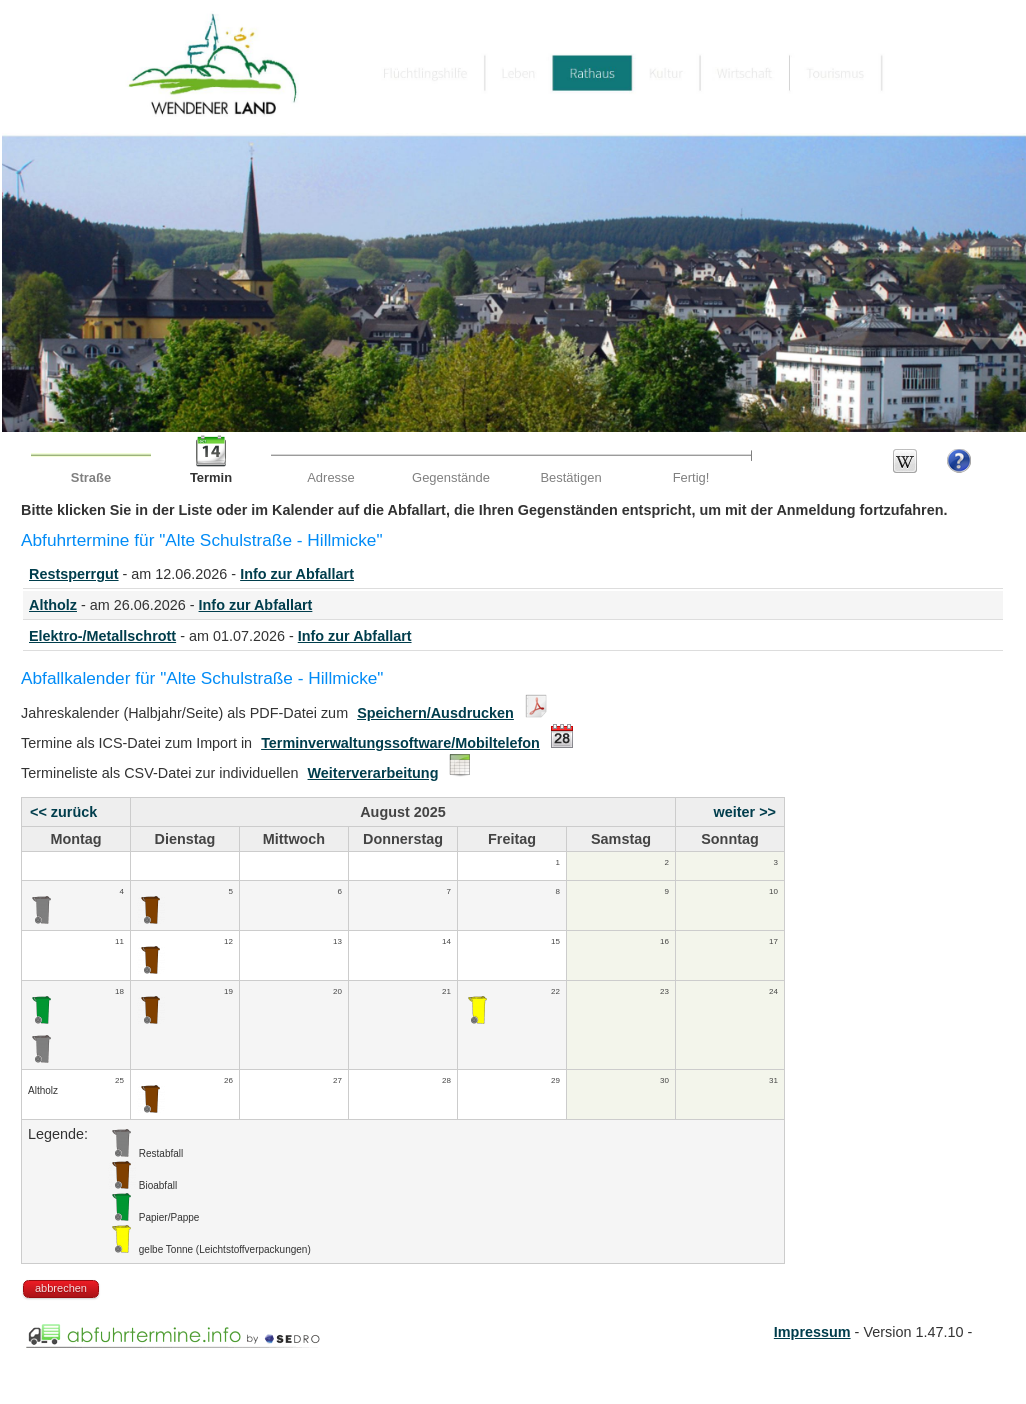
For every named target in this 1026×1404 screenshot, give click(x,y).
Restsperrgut (74, 574)
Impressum (812, 1332)
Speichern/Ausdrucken (435, 713)
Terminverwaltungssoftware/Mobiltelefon (400, 743)
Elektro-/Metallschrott (102, 636)
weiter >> (745, 812)
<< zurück (63, 812)
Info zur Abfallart (297, 574)
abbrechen (61, 1288)
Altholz (53, 605)
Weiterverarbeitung (373, 773)
